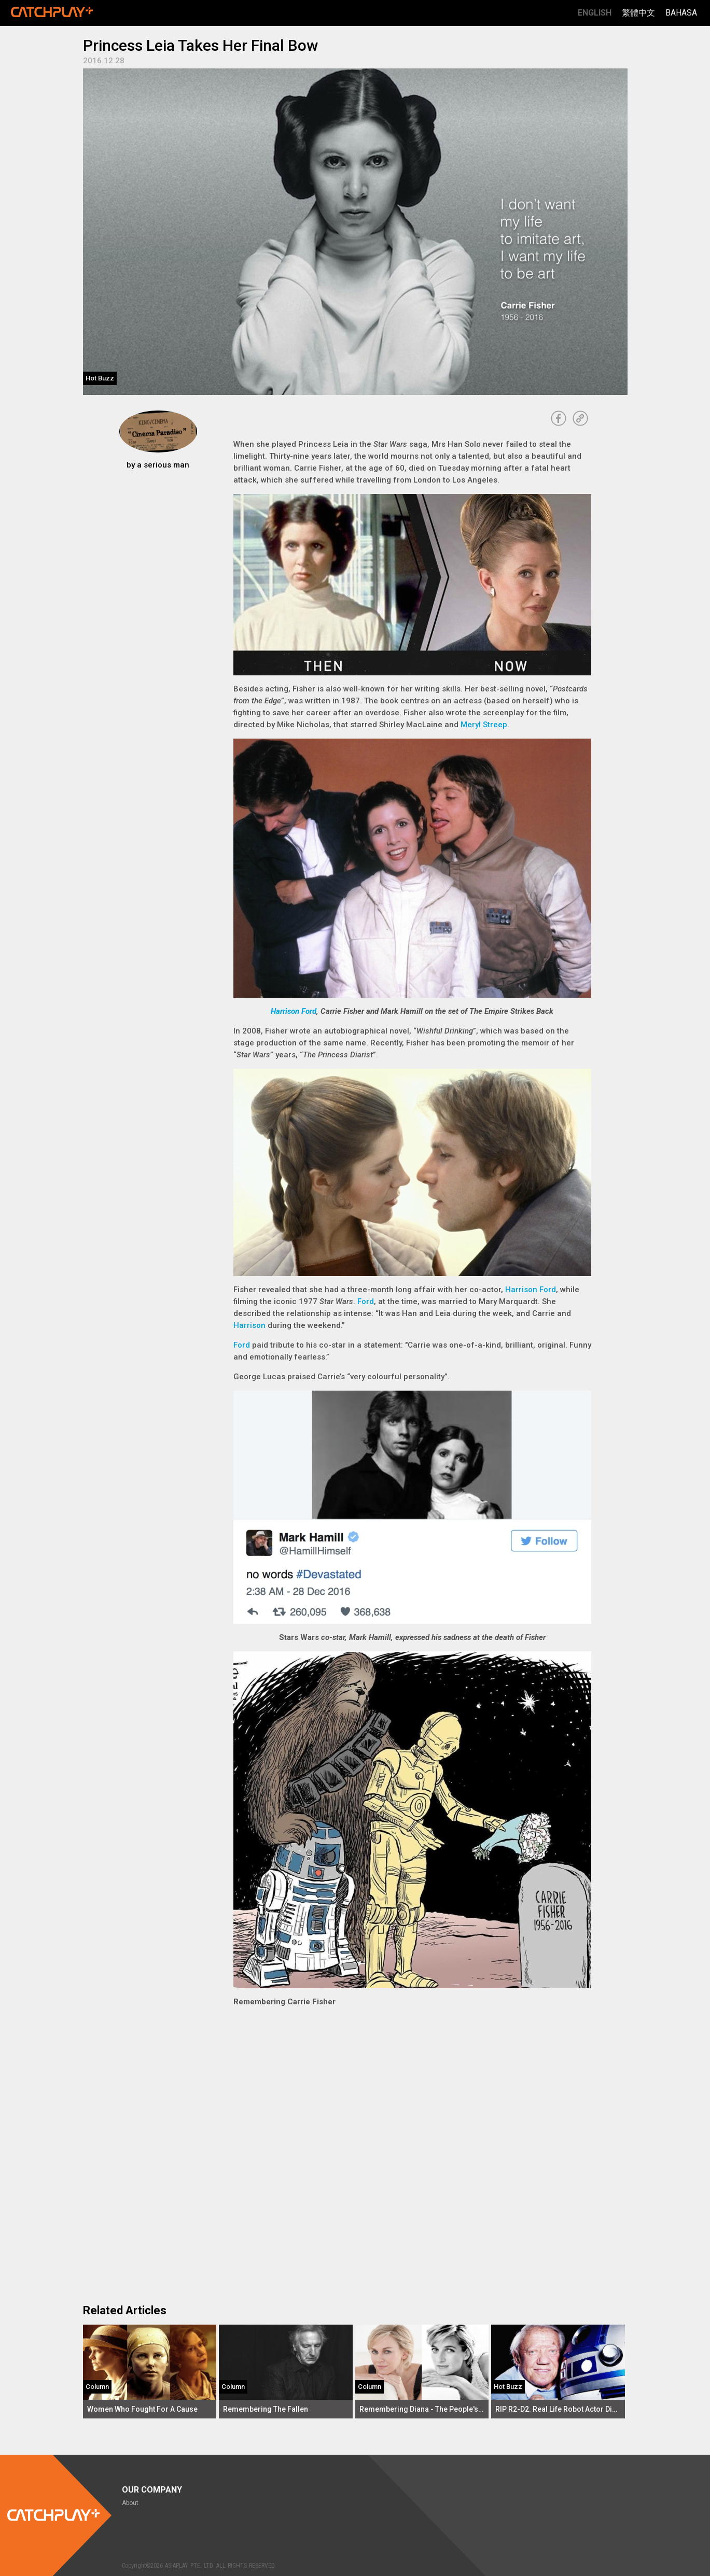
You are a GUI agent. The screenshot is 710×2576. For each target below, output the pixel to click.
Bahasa (681, 13)
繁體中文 (638, 13)
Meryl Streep (484, 724)
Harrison (249, 1325)
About (130, 2503)
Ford (365, 1301)
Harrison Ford (293, 1011)
